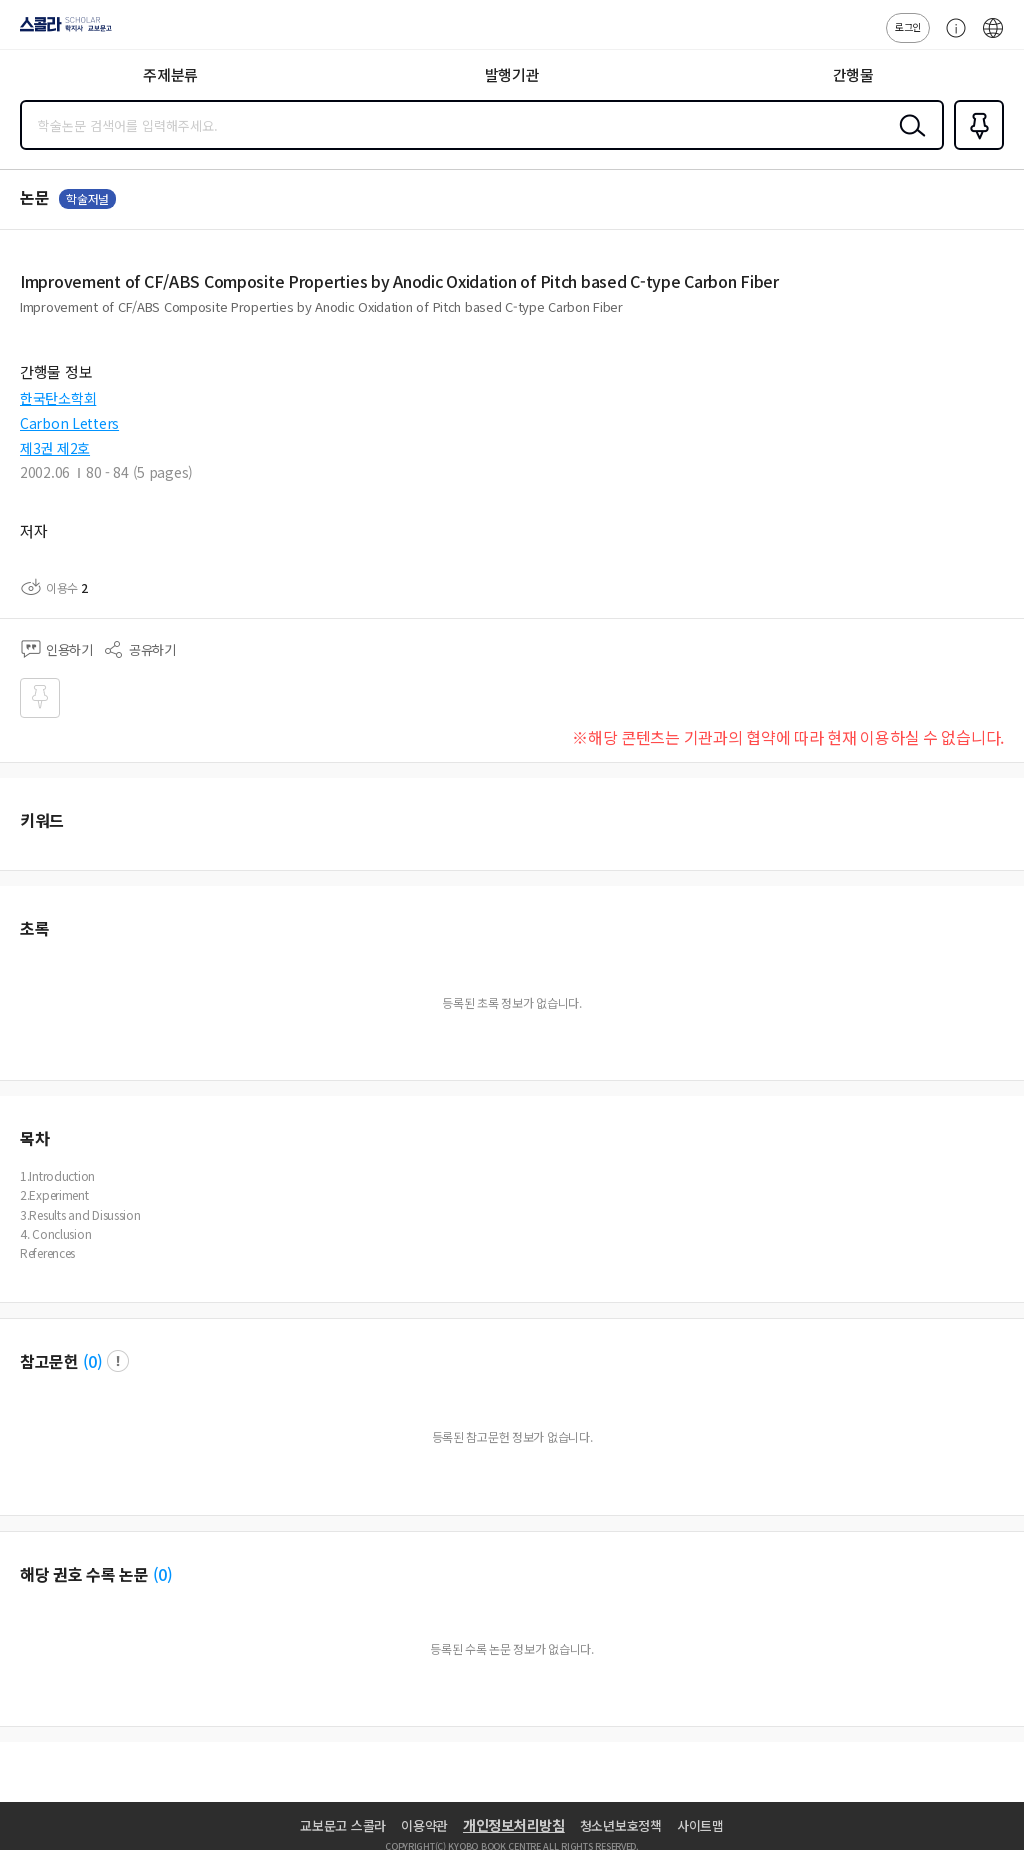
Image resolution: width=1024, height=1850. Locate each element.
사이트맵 (700, 1825)
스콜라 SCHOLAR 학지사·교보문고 (60, 31)
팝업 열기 (118, 1361)
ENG (993, 38)
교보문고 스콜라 (343, 1825)
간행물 (853, 74)
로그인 (908, 26)
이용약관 (424, 1825)
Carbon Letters (69, 423)
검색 (908, 141)
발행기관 (512, 74)
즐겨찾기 (975, 148)
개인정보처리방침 (514, 1825)
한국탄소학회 (58, 398)
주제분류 (170, 74)
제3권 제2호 (55, 448)
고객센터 (951, 38)
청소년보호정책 (621, 1825)
